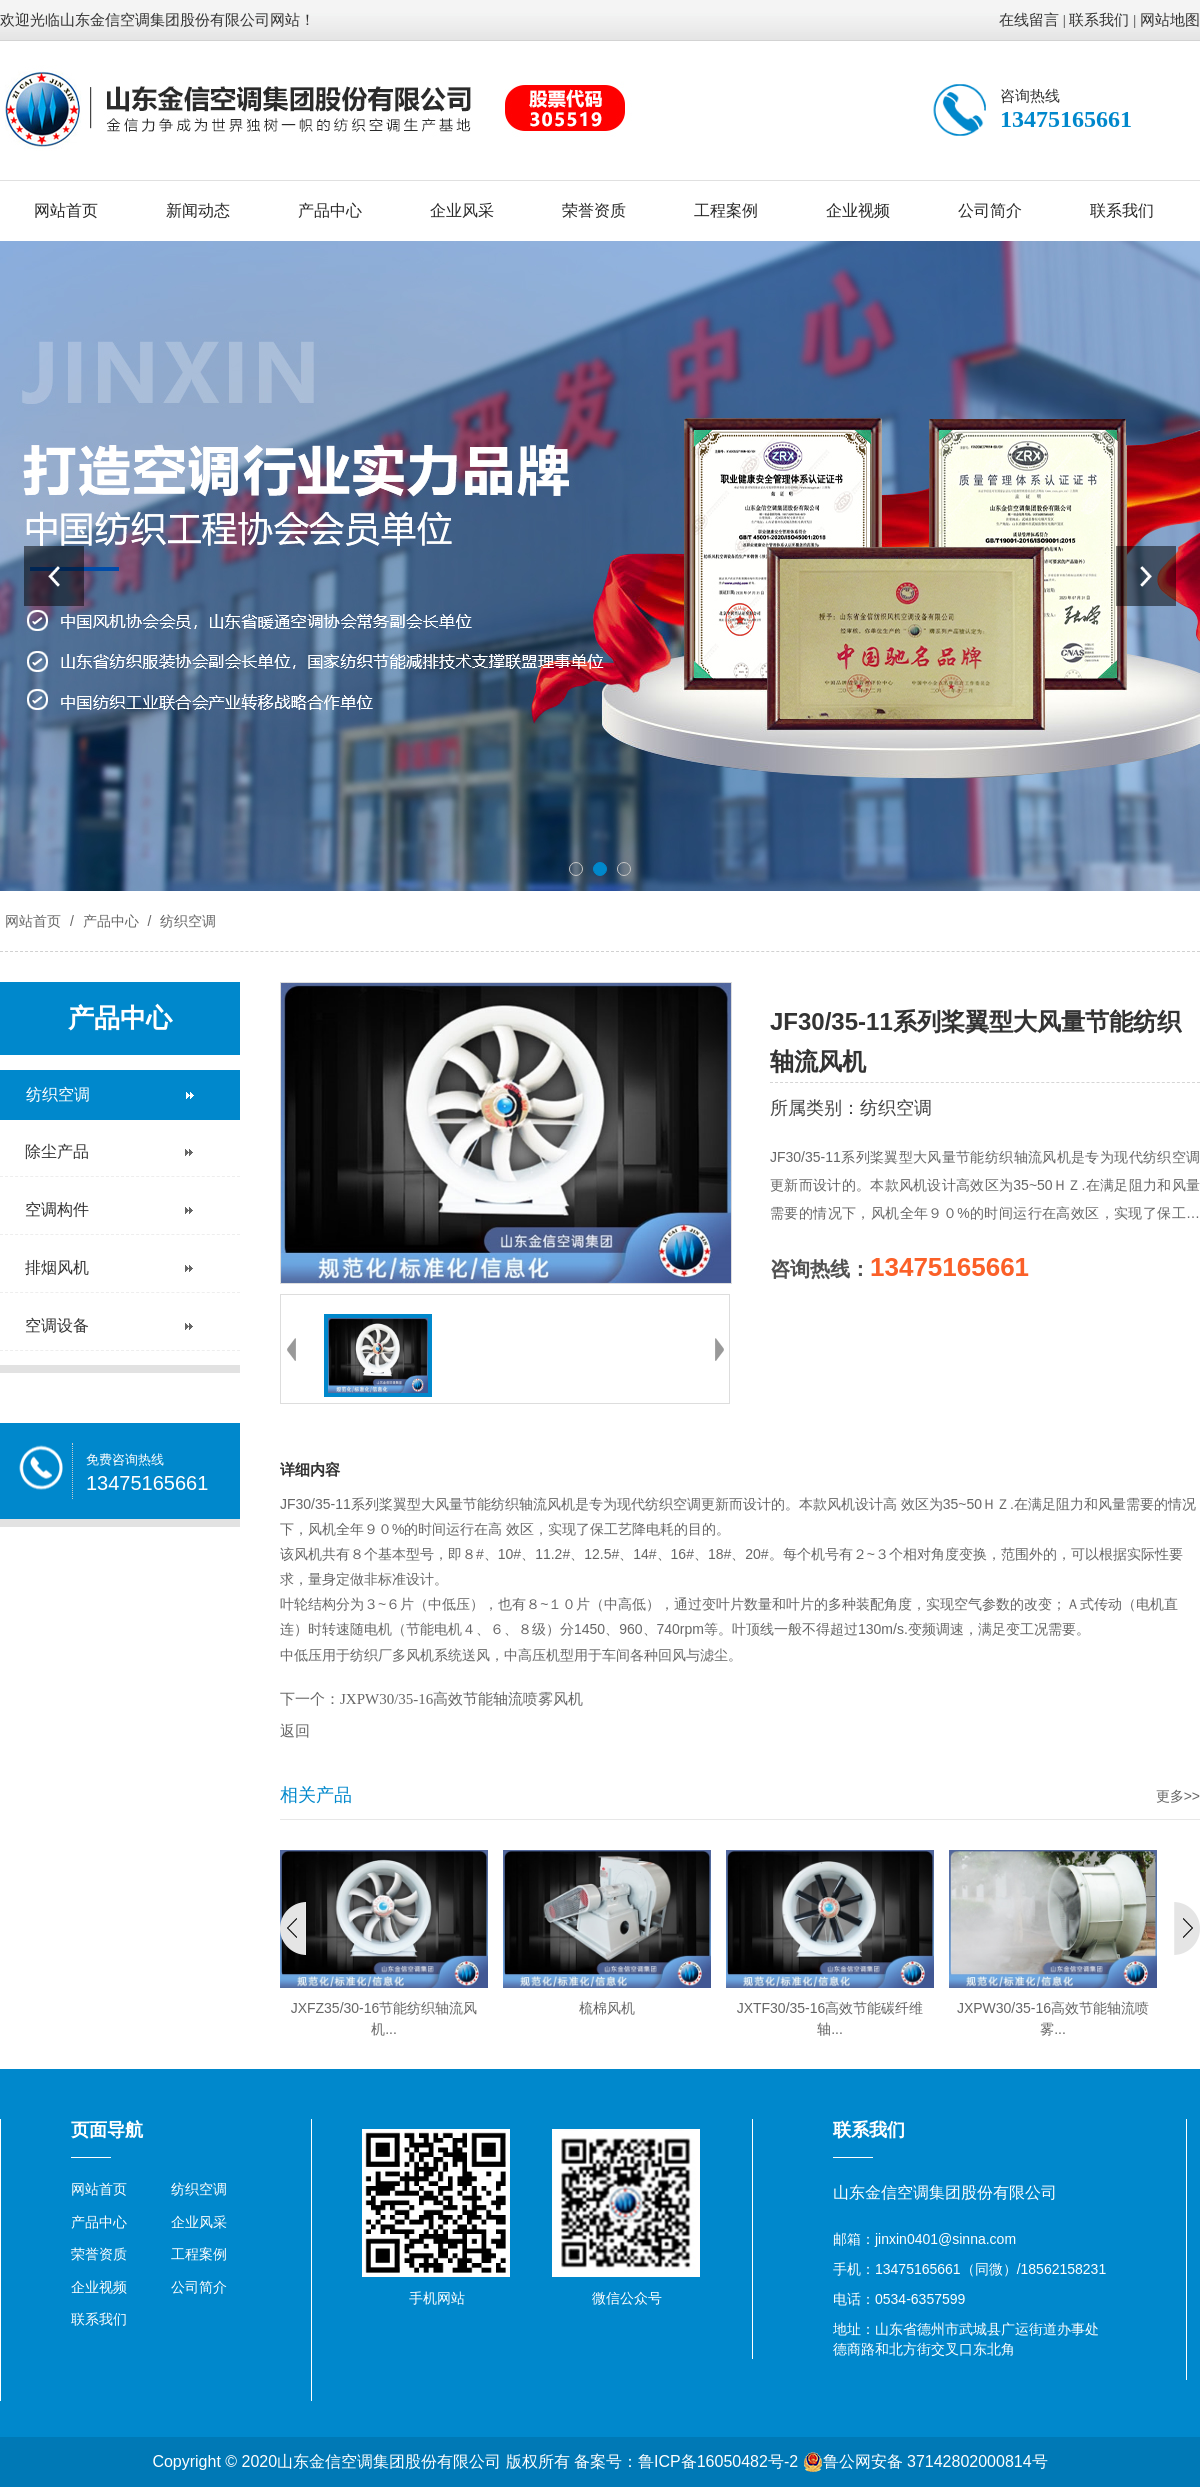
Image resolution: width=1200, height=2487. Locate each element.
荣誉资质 (594, 210)
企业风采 (462, 210)
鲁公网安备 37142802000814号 (925, 2462)
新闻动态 (198, 210)
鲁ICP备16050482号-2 (718, 2461)
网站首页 (66, 210)
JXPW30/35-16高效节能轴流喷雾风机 (461, 1699)
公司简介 (990, 210)
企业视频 (858, 210)
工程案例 (726, 210)
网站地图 (1170, 20)
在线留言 (1029, 20)
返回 (295, 1731)
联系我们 (1099, 20)
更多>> (1178, 1796)
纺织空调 (186, 921)
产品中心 (330, 210)
